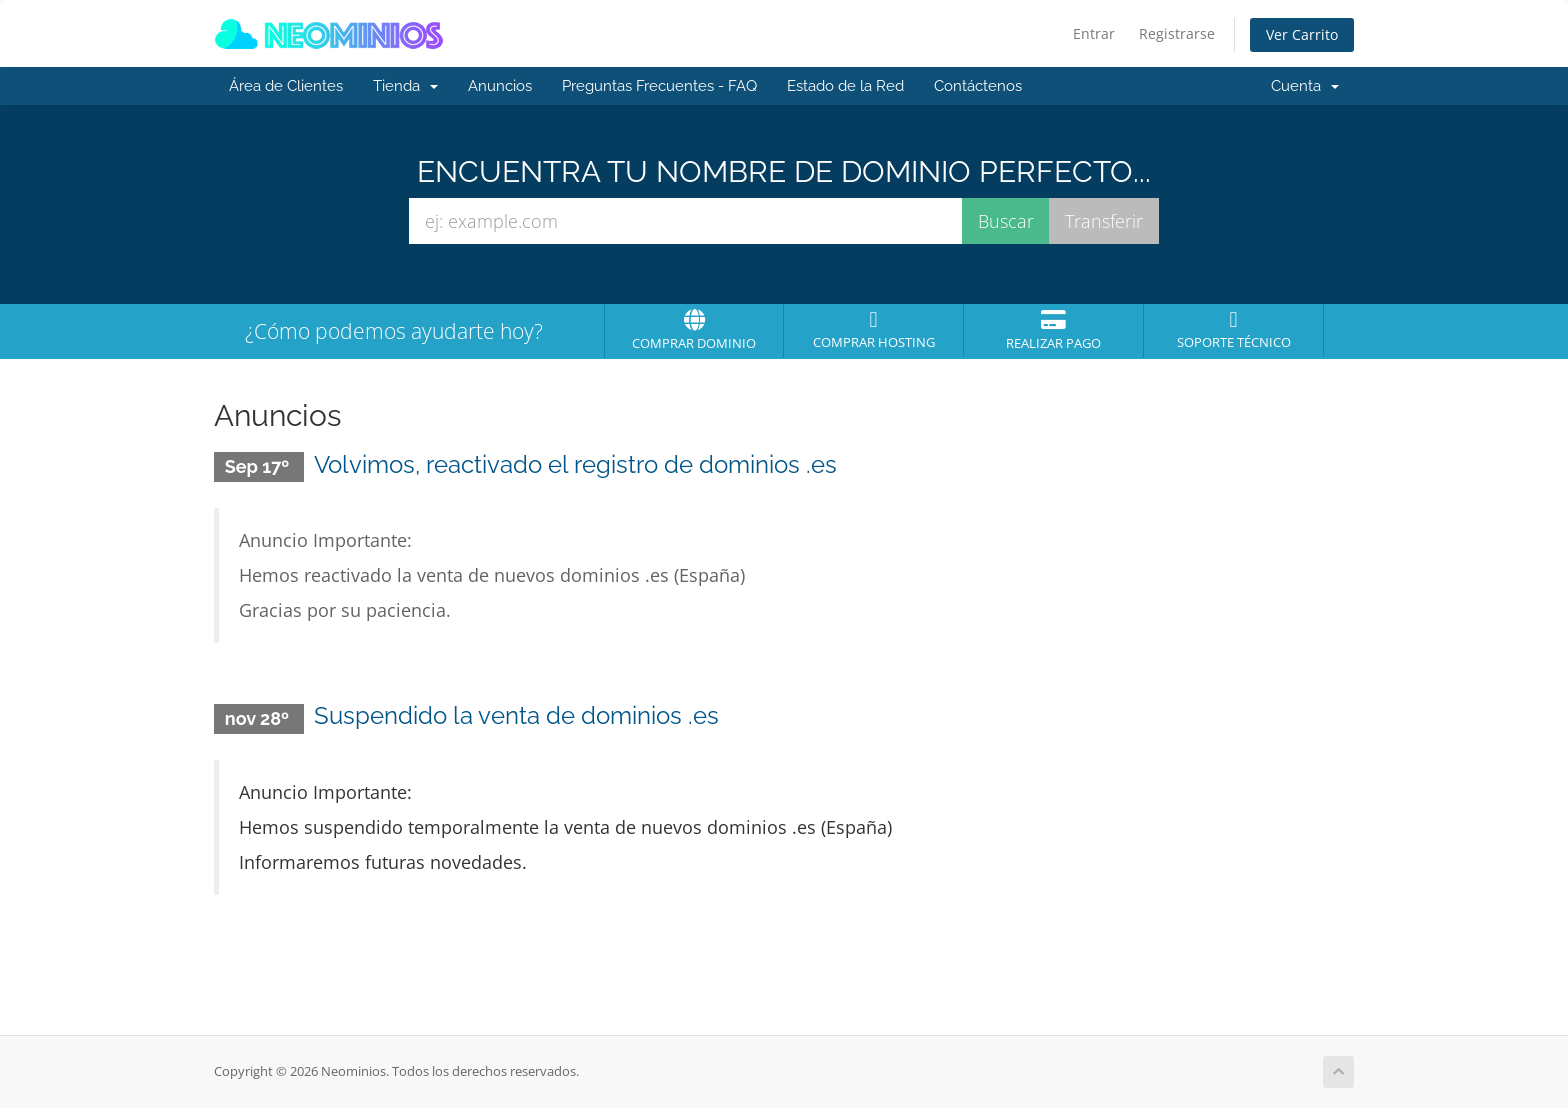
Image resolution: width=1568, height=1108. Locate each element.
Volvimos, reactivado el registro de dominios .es (575, 464)
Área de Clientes (286, 86)
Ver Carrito (1302, 34)
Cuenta (1305, 86)
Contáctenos (978, 86)
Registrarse (1177, 33)
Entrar (1094, 33)
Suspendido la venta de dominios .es (516, 715)
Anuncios (500, 86)
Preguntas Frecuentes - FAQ (659, 86)
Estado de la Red (845, 86)
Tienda (405, 86)
